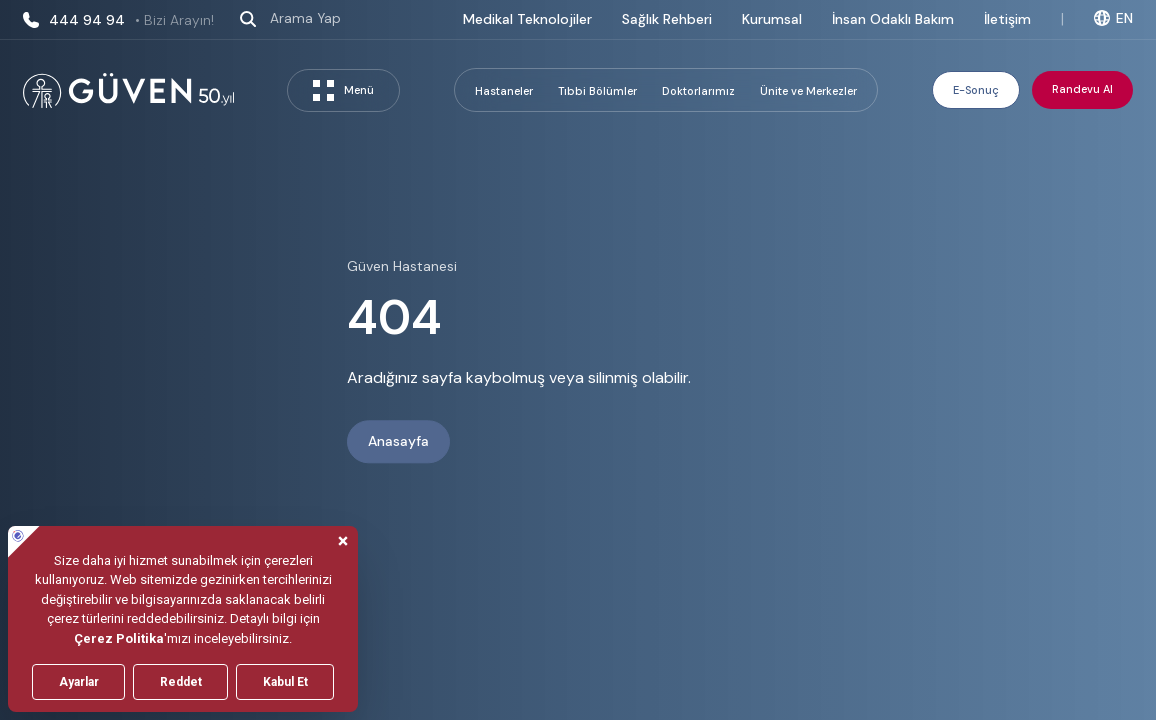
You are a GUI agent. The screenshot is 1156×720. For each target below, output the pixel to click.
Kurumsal (772, 19)
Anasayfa (398, 442)
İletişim (1007, 19)
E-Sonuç (976, 90)
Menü (343, 90)
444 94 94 (118, 20)
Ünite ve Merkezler (808, 91)
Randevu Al (1082, 89)
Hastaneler (504, 91)
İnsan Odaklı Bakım (893, 19)
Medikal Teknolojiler (527, 19)
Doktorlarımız (698, 91)
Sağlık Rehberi (667, 19)
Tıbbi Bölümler (597, 91)
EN (1113, 18)
